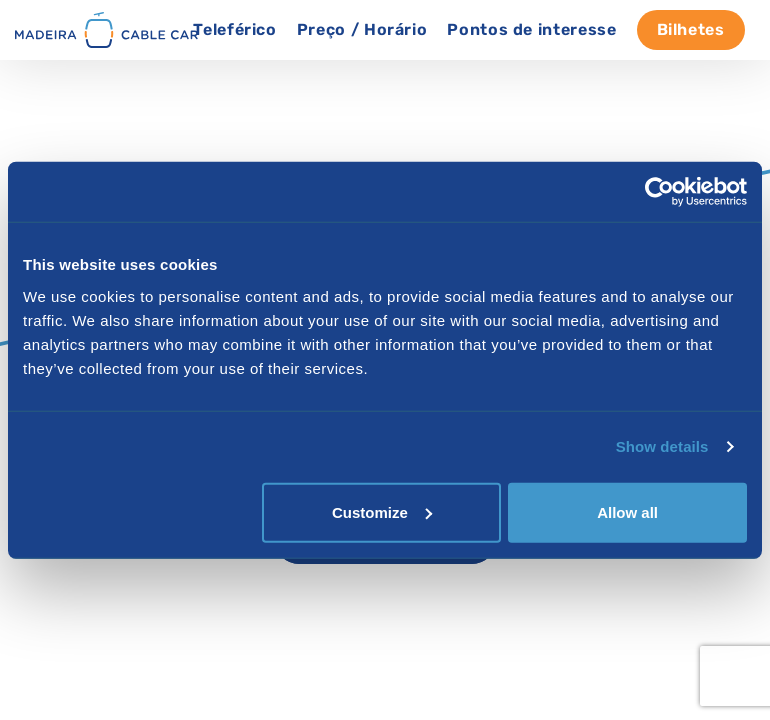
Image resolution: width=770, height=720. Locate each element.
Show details (662, 446)
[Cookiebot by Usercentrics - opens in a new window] (659, 192)
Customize (382, 511)
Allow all (627, 511)
